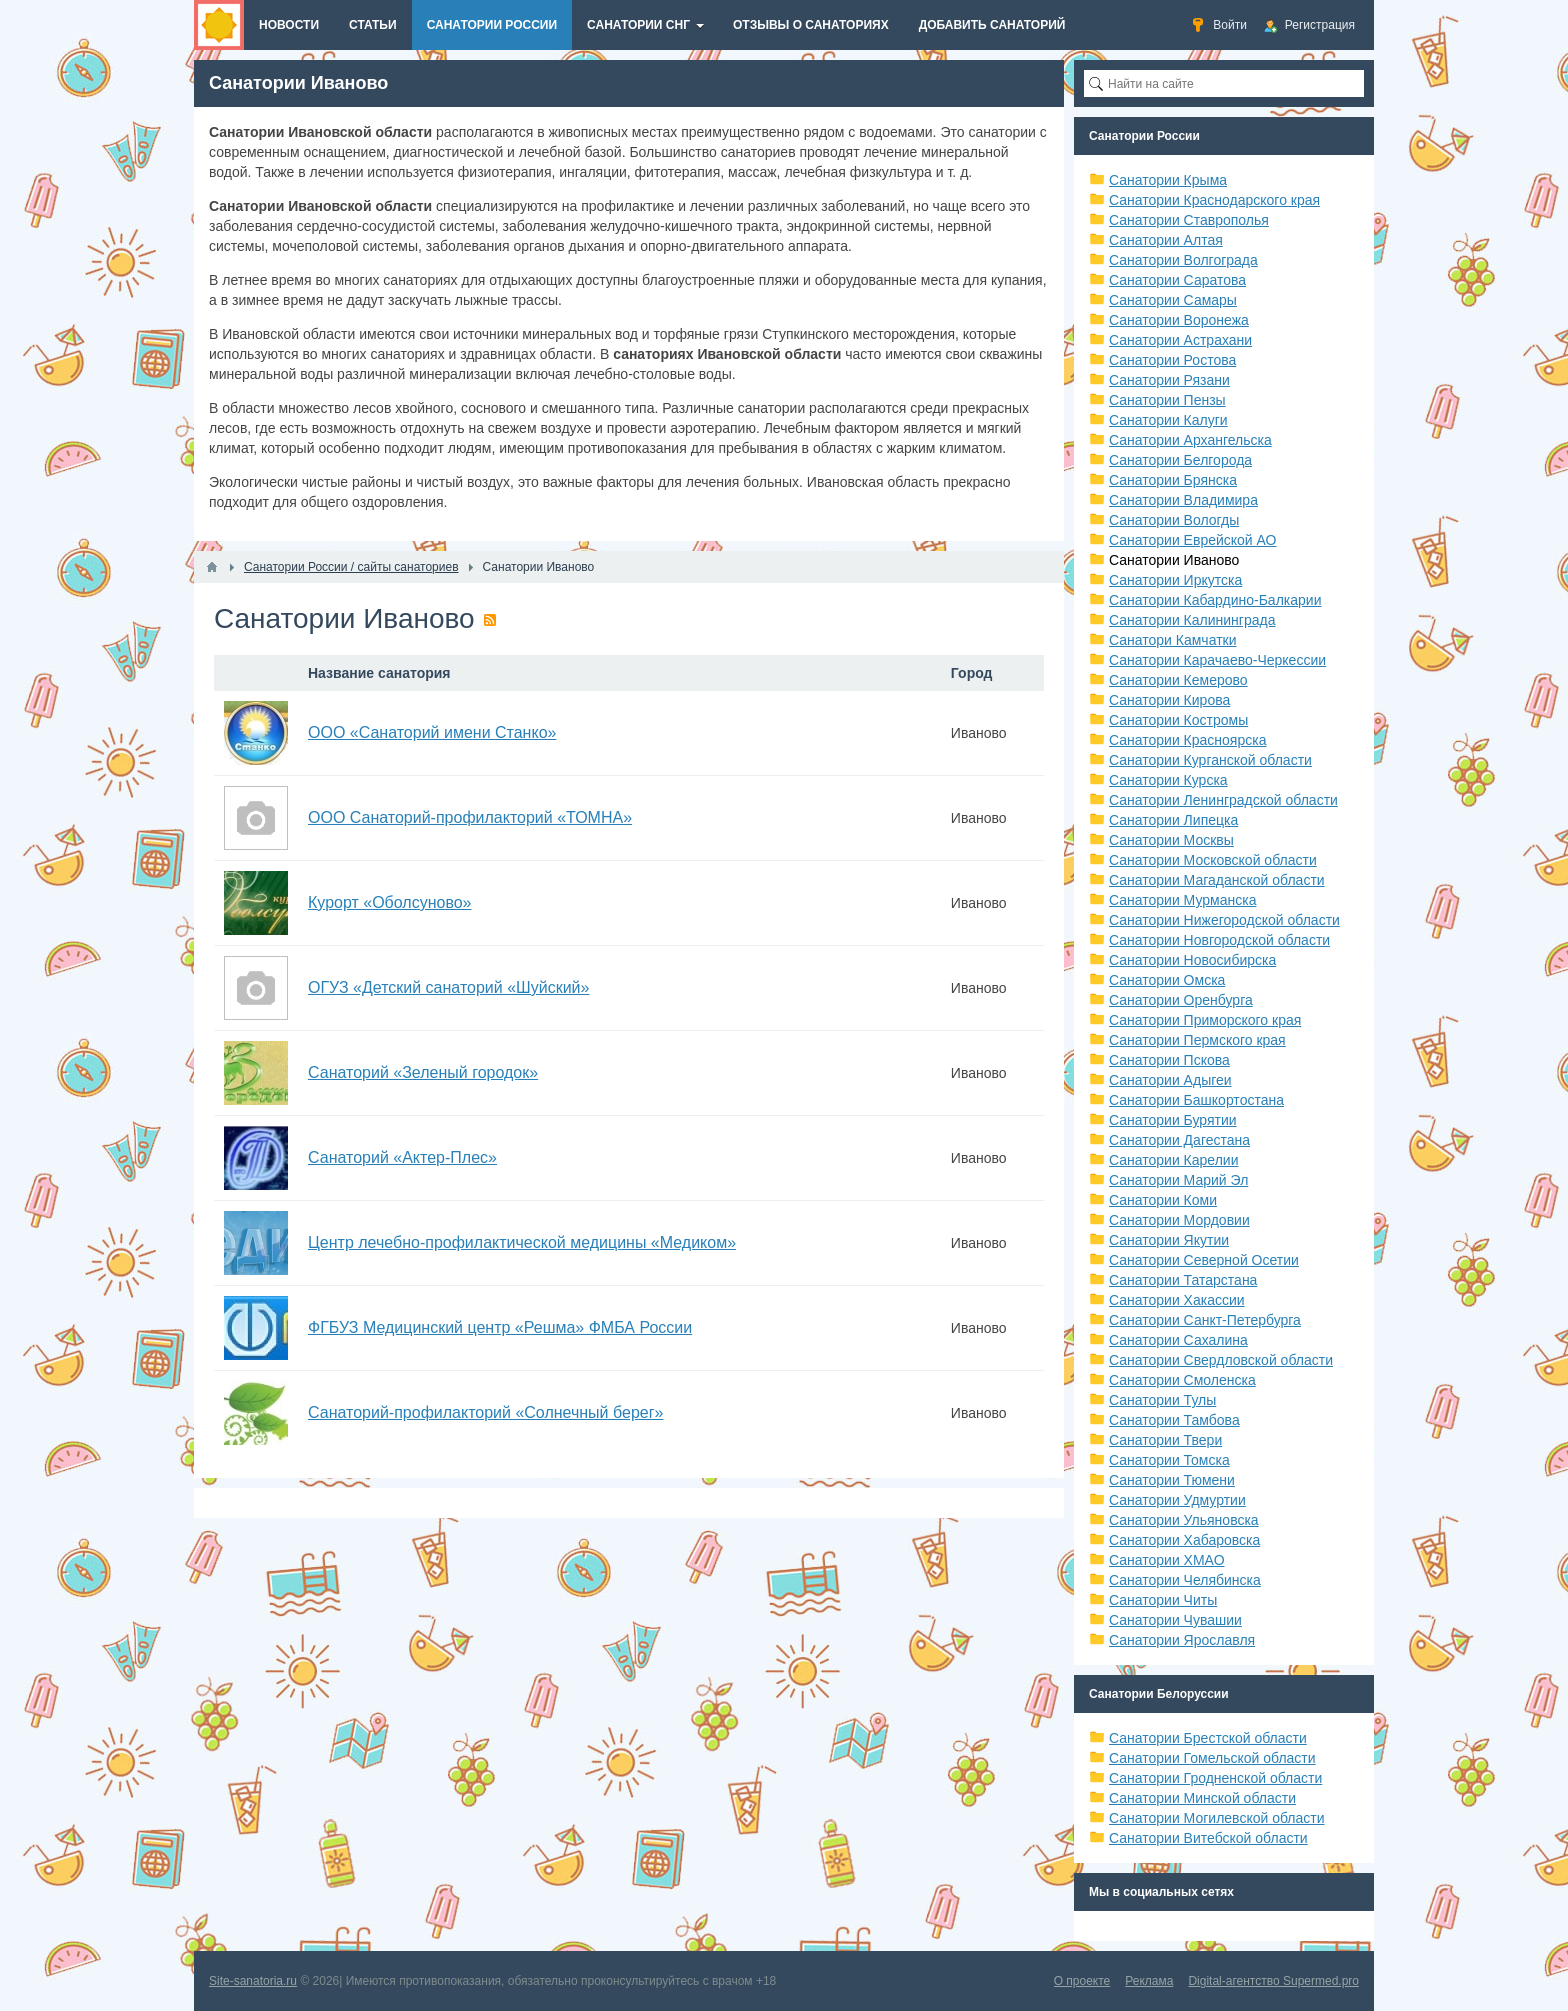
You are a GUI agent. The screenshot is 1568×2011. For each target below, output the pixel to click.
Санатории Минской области (1202, 1798)
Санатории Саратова (1177, 280)
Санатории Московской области (1213, 860)
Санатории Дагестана (1179, 1140)
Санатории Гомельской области (1212, 1758)
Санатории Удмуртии (1177, 1500)
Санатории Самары (1173, 300)
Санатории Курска (1168, 780)
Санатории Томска (1169, 1460)
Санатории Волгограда (1183, 260)
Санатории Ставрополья (1189, 220)
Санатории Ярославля (1182, 1640)
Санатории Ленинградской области (1223, 800)
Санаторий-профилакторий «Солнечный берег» (485, 1412)
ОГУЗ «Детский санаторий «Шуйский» (448, 987)
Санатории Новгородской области (1219, 940)
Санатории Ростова (1172, 360)
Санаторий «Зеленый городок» (423, 1072)
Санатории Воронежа (1179, 320)
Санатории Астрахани (1180, 340)
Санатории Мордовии (1179, 1220)
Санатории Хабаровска (1184, 1540)
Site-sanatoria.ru (253, 1981)
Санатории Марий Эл (1178, 1180)
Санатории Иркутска (1175, 580)
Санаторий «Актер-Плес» (402, 1157)
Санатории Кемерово (1178, 680)
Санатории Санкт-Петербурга (1205, 1320)
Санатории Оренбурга (1181, 1000)
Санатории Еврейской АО (1193, 540)
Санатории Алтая (1166, 240)
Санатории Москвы (1171, 840)
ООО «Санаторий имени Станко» (432, 732)
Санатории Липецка (1173, 820)
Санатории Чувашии (1175, 1620)
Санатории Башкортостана (1196, 1100)
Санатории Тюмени (1172, 1480)
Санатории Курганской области (1210, 760)
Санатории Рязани (1169, 380)
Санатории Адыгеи (1170, 1080)
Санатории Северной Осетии (1204, 1260)
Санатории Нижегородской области (1224, 920)
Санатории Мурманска (1182, 900)
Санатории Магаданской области (1217, 880)
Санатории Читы (1163, 1600)
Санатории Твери (1165, 1440)
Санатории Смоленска (1182, 1380)
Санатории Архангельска (1190, 440)
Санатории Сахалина (1178, 1340)
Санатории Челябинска (1185, 1580)
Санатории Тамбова (1174, 1420)
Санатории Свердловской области (1221, 1360)
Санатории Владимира (1183, 500)
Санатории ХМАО (1167, 1560)
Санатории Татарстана (1183, 1280)
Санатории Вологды (1174, 520)
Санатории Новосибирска (1192, 960)
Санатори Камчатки (1173, 640)
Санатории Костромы (1178, 720)
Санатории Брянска (1173, 480)
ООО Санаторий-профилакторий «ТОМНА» (470, 817)
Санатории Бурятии (1173, 1120)
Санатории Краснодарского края (1214, 200)
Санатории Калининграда (1192, 620)
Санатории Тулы (1162, 1400)
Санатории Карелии (1173, 1160)
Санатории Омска (1167, 980)
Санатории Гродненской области (1215, 1778)
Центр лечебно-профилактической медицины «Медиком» (522, 1242)
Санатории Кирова (1169, 700)
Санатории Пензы (1167, 400)
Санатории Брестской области (1208, 1738)
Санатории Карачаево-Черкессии (1217, 660)
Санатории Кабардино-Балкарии (1215, 600)
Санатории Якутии (1169, 1240)
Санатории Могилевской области (1217, 1818)
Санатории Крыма (1168, 180)
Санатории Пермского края (1197, 1040)
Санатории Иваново (1174, 560)
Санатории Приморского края (1205, 1020)
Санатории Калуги (1168, 420)
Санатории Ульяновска (1184, 1520)
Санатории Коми (1163, 1200)
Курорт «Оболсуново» (390, 902)
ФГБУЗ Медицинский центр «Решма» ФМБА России (500, 1327)
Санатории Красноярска (1187, 740)
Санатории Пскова (1169, 1060)
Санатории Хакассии (1177, 1300)
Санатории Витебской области (1208, 1838)
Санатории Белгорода (1180, 460)
